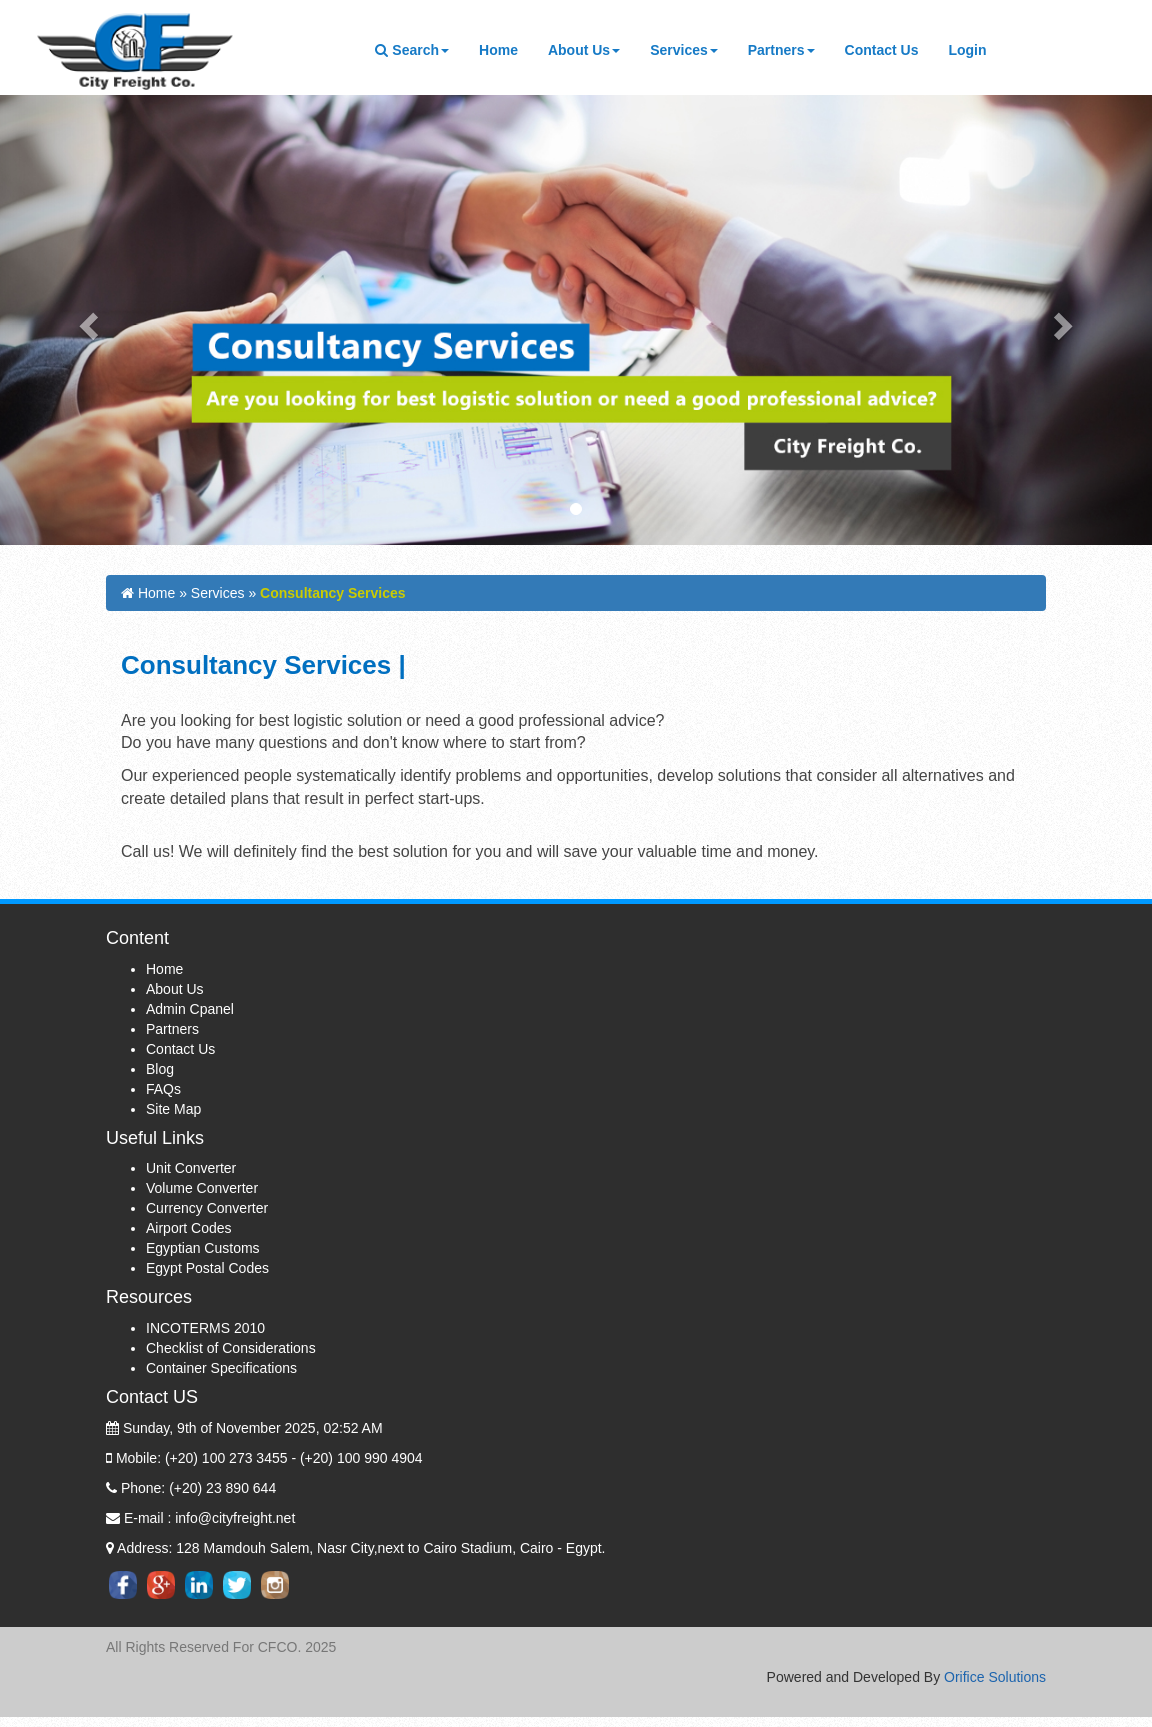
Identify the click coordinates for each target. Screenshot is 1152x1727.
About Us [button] (584, 50)
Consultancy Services (333, 593)
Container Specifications (221, 1374)
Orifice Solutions (995, 1677)
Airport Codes (189, 1234)
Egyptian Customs (203, 1254)
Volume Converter (202, 1194)
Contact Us (889, 48)
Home (506, 48)
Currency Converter (207, 1214)
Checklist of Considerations (231, 1354)
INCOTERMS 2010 (205, 1334)
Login (967, 50)
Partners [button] (781, 50)
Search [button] (412, 50)
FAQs (163, 1094)
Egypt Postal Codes (207, 1274)
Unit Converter (191, 1174)
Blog (160, 1074)
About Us (175, 994)
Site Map (173, 1114)
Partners (172, 1034)
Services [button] (684, 50)
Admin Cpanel (190, 1014)
